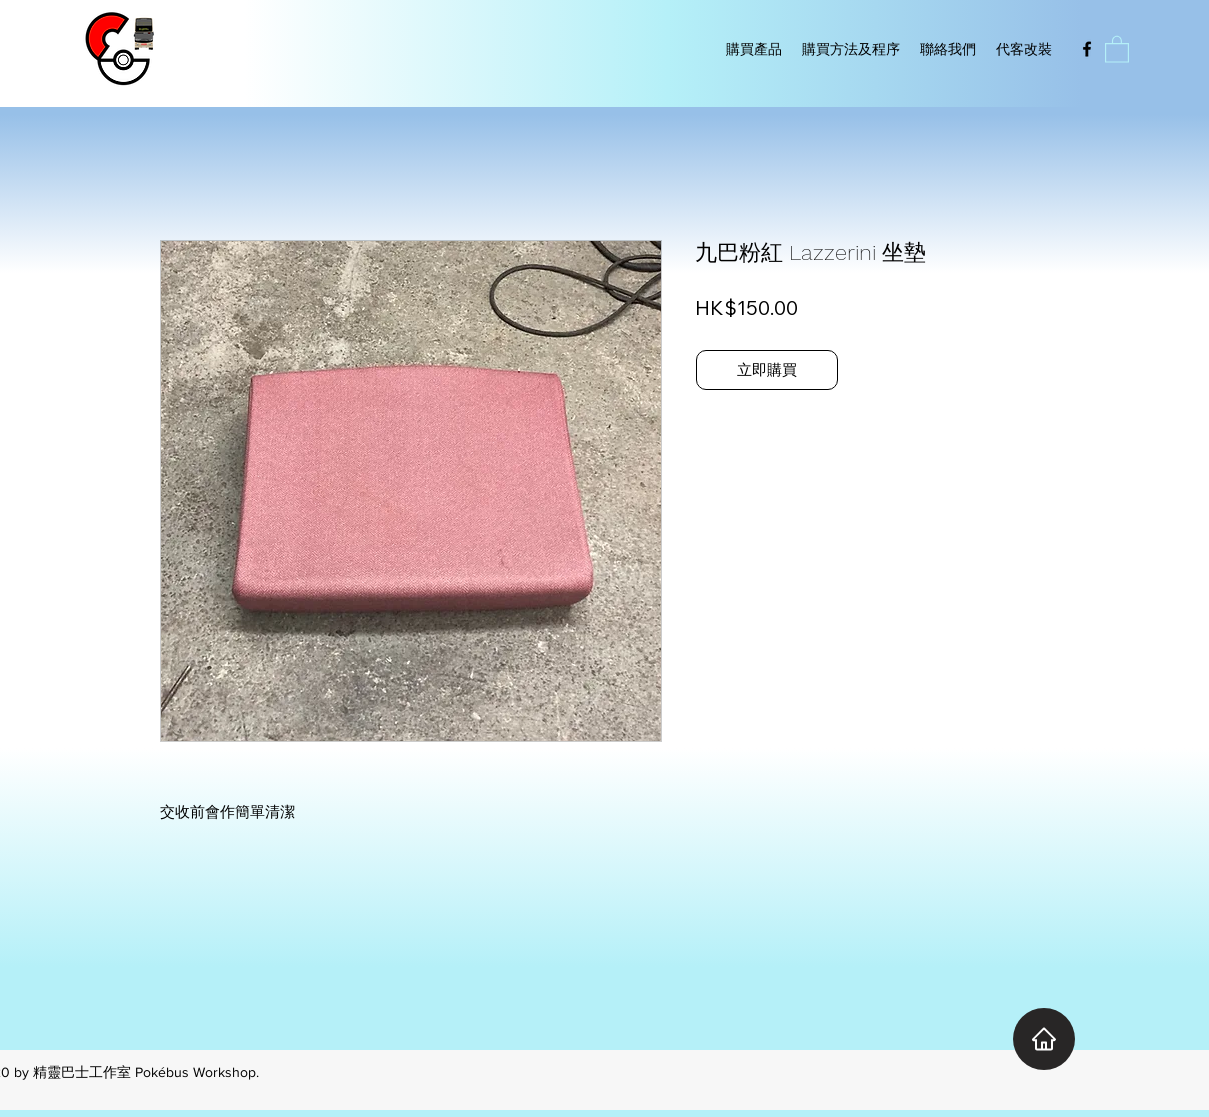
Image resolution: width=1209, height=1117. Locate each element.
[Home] (1044, 1039)
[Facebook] (1087, 49)
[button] (1117, 48)
